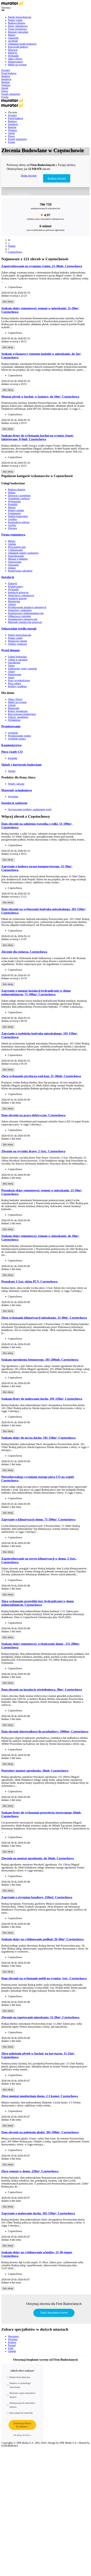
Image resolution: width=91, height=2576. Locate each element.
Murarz (12, 507)
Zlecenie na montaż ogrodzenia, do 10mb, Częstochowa (37, 1858)
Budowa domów (16, 23)
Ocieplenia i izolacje (19, 498)
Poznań (12, 2345)
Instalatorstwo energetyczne (22, 619)
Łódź (10, 2348)
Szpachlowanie (16, 556)
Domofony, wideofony (20, 610)
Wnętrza (5, 85)
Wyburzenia (14, 501)
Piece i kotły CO (12, 751)
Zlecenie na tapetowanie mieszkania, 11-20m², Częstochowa (40, 2017)
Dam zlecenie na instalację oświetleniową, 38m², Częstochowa (41, 1689)
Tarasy (11, 665)
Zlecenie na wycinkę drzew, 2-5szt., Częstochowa (33, 1151)
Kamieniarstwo (11, 745)
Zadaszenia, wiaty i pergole (22, 668)
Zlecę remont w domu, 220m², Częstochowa (29, 2171)
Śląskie (12, 246)
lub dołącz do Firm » (22, 2435)
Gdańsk (12, 2351)
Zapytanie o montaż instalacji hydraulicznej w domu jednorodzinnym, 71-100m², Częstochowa (36, 992)
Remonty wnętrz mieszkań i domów (21, 2395)
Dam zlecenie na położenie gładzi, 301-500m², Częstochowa (40, 2132)
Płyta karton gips (17, 547)
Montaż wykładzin (18, 558)
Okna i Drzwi (15, 58)
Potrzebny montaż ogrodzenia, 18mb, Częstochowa (34, 1770)
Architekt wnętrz (17, 738)
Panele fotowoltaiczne (19, 17)
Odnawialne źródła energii (18, 628)
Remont (5, 82)
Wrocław (13, 2339)
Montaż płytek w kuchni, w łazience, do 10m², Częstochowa (40, 396)
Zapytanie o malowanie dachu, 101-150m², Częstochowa (38, 2213)
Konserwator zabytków (20, 570)
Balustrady (13, 708)
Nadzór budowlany (18, 516)
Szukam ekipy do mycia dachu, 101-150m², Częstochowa (38, 1437)
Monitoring (14, 601)
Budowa (5, 76)
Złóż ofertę (8, 301)
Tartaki (11, 771)
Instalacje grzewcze (18, 592)
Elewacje (13, 49)
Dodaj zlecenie (29, 175)
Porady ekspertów (10, 94)
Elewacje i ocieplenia (19, 495)
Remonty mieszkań (18, 32)
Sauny (11, 677)
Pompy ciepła (15, 20)
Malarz (11, 35)
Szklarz (12, 567)
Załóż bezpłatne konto (54, 2312)
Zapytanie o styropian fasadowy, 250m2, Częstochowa (36, 1897)
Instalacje (6, 79)
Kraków (12, 2342)
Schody (12, 705)
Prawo (4, 91)
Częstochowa (15, 251)
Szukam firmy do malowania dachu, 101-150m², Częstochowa (41, 1398)
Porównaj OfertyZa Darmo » (22, 2425)
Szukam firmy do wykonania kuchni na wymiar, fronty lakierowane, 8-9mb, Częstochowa (37, 437)
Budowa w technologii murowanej (19, 2385)
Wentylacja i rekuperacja (21, 595)
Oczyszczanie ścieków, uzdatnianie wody (30, 809)
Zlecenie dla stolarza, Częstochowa (24, 951)
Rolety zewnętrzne (18, 711)
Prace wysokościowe (19, 680)
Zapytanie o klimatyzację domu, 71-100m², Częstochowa (38, 1519)
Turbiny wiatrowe (17, 644)
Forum (4, 97)
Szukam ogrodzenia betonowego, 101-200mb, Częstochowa (39, 1359)
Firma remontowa (17, 29)
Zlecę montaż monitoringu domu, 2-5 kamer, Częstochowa (39, 2096)
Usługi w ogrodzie (17, 659)
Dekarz (12, 492)
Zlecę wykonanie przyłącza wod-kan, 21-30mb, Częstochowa (41, 1076)
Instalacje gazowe (17, 598)
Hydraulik (13, 55)
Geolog (12, 525)
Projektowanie (10, 726)
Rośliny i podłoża (17, 686)
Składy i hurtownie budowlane (21, 764)
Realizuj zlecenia (57, 178)
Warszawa (13, 2336)
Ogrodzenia (14, 662)
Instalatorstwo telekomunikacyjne (26, 613)
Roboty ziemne (16, 510)
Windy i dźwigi (16, 783)
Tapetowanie (14, 561)
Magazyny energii (17, 641)
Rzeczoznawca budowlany (22, 714)
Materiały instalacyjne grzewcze (25, 622)
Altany (11, 671)
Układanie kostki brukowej (22, 43)
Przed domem (10, 650)
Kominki (12, 758)
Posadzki (13, 504)
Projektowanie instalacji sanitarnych (27, 607)
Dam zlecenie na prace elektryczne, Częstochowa (33, 1115)
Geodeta (12, 519)
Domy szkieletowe (18, 26)
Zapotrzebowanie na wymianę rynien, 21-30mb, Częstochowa (41, 266)
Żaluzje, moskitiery (18, 717)
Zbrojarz (12, 528)
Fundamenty (14, 513)
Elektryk (12, 52)
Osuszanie (13, 564)
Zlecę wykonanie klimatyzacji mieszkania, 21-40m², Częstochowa (44, 1317)
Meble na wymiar (17, 64)
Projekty (5, 70)
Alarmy (12, 604)
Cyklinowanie (15, 550)
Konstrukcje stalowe (19, 522)
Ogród (4, 88)
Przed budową (8, 73)
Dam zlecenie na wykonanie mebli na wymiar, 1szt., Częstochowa (44, 1978)
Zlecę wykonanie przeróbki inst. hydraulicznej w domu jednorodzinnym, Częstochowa (37, 1603)
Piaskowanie (14, 674)
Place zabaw (14, 683)
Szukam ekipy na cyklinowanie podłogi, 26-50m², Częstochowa (42, 1939)
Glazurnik (13, 37)
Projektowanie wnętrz (19, 735)
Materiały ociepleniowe (16, 790)
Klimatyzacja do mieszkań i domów (21, 2405)
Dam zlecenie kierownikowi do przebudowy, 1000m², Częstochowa (44, 1731)
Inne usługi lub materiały (20, 2413)
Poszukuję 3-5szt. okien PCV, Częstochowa (29, 1281)
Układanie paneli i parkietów (23, 553)
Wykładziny (14, 720)
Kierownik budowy (18, 46)
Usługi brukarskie (17, 656)
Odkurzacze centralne (19, 616)
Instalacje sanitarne (14, 803)
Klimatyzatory (15, 61)
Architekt (13, 40)
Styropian (13, 796)
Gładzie (12, 544)
